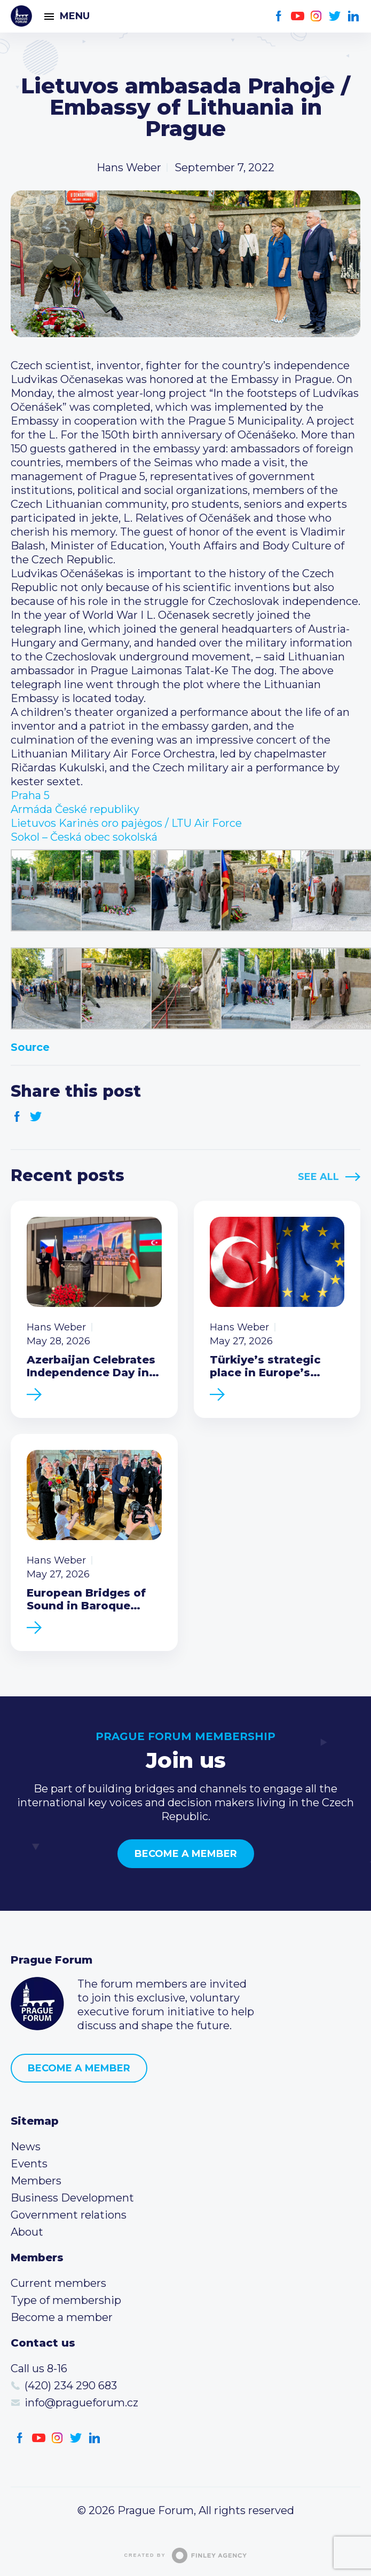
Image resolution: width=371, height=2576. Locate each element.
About (27, 2232)
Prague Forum (21, 16)
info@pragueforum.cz (81, 2402)
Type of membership (66, 2300)
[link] (30, 795)
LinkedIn (353, 16)
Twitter (335, 16)
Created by (185, 2555)
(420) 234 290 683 (71, 2385)
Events (29, 2163)
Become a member (186, 1854)
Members (36, 2180)
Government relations (69, 2214)
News (26, 2146)
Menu (75, 16)
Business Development (72, 2197)
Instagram (316, 16)
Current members (58, 2283)
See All (318, 1177)
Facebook (279, 16)
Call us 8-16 (39, 2368)
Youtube (297, 16)
